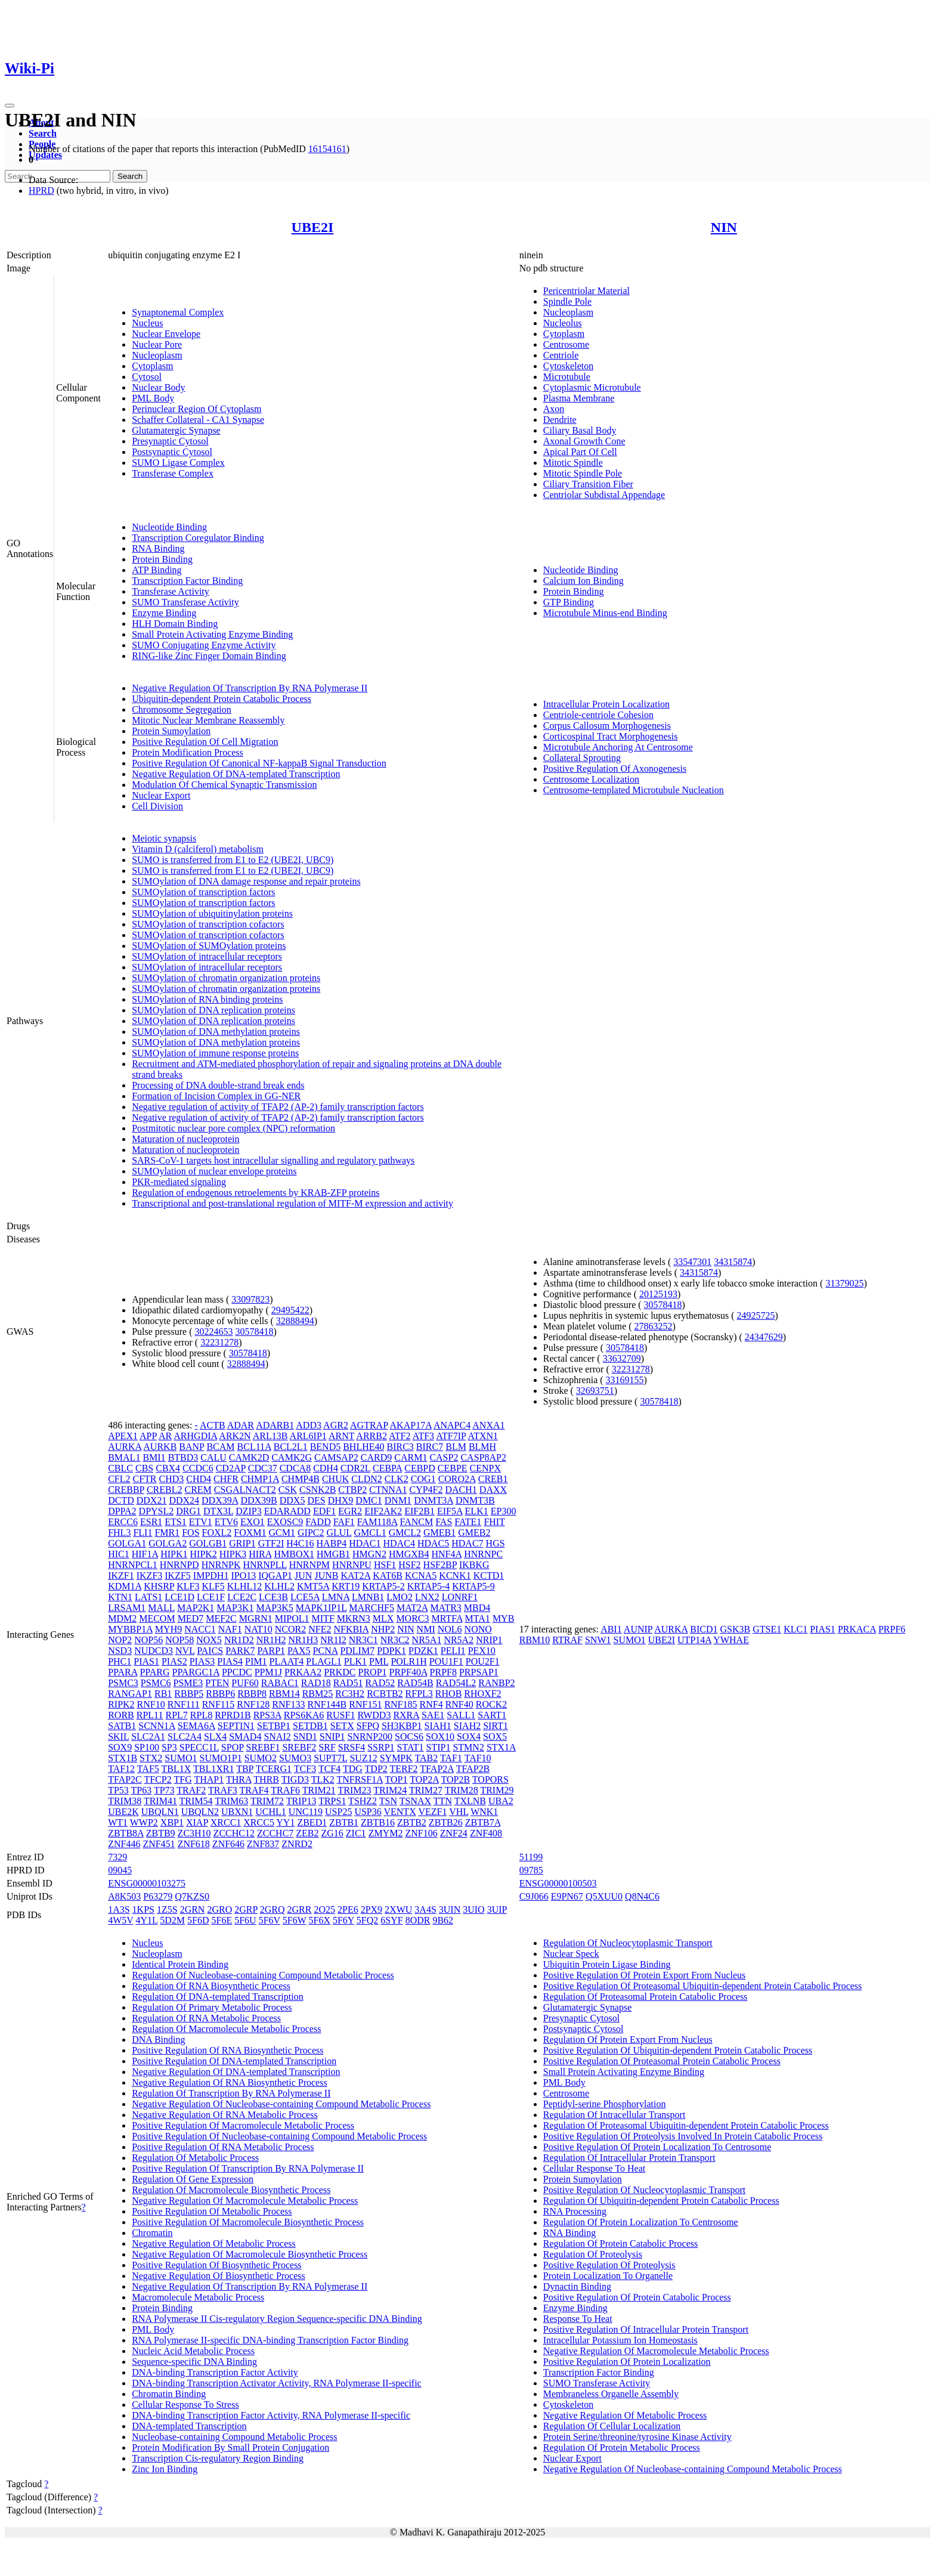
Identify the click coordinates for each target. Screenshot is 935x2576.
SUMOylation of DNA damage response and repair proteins (246, 881)
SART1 (492, 1715)
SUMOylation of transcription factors (203, 892)
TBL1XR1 (213, 1769)
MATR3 (445, 1608)
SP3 (169, 1747)
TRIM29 (496, 1790)
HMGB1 (333, 1554)
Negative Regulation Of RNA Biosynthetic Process (229, 2082)
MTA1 (477, 1618)
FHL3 (119, 1532)
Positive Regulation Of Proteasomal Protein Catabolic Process (662, 2061)
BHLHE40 (363, 1447)
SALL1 (461, 1715)
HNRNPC (483, 1554)
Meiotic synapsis (164, 838)
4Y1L (147, 1920)
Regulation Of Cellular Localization (612, 2426)
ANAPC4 (452, 1425)
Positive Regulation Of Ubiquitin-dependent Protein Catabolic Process (677, 2050)
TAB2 (426, 1758)
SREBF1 (263, 1747)
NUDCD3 (153, 1651)
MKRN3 (353, 1618)
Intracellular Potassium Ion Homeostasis (620, 2340)
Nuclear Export (161, 795)
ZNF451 (159, 1844)
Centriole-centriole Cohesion (598, 715)
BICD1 (703, 1629)
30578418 (254, 1331)
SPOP (232, 1747)
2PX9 (371, 1909)
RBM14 (284, 1694)
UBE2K (123, 1812)
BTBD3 (183, 1457)
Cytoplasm (152, 366)
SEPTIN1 (236, 1726)
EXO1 (252, 1522)
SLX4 (215, 1736)
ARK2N (234, 1436)
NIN (724, 227)
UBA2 (500, 1801)
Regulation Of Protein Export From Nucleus (628, 2039)
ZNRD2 (296, 1844)
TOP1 (396, 1779)
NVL (184, 1651)
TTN (443, 1801)
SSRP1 (380, 1747)
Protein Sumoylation (171, 731)
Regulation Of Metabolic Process (195, 2158)
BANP (191, 1447)
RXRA (406, 1715)
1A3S (118, 1909)
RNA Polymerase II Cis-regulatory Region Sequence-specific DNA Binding (277, 2319)
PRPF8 (443, 1672)
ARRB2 (371, 1436)
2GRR (299, 1909)
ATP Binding (156, 570)
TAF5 (148, 1769)
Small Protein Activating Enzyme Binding (212, 634)
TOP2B (455, 1779)
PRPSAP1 (479, 1672)
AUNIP (638, 1629)
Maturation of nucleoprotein (185, 1139)
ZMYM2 (386, 1833)
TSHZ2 (362, 1801)
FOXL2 (217, 1532)
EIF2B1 (419, 1511)
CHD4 (198, 1479)
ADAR (240, 1425)
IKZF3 (150, 1575)
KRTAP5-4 (428, 1586)
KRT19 (346, 1586)
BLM (455, 1447)
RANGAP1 (130, 1694)
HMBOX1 (294, 1554)
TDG (353, 1769)
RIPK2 (121, 1704)
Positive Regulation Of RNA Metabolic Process (223, 2147)
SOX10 (440, 1736)
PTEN (217, 1683)
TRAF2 (191, 1790)
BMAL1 (124, 1457)
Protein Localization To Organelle (608, 2276)
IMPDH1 (211, 1575)
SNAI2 (277, 1736)
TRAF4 (254, 1790)
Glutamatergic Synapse (176, 430)
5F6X (319, 1920)
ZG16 (332, 1833)
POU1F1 (446, 1661)
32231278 (219, 1342)
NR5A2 (458, 1640)
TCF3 (305, 1769)
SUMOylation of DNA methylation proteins (216, 1031)
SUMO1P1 (221, 1758)
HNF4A (446, 1554)
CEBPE (453, 1468)
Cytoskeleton (568, 366)
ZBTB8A (126, 1833)
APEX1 (123, 1436)
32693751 (595, 1391)
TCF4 (329, 1769)
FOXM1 (250, 1532)
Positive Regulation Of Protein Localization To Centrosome (657, 2147)
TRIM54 (196, 1801)
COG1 (423, 1479)
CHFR (226, 1479)
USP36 (367, 1812)
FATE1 (467, 1522)
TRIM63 (231, 1801)
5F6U (245, 1920)
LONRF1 (460, 1597)
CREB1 (493, 1479)
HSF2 (409, 1565)
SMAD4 (245, 1736)
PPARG (154, 1672)
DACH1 (460, 1490)
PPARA (122, 1672)
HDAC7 (467, 1543)
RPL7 (176, 1715)
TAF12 (121, 1769)
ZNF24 (454, 1833)
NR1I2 (333, 1640)
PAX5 (299, 1651)
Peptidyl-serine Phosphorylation (604, 2104)
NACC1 (199, 1629)
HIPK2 (203, 1554)
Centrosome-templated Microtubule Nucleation (633, 790)
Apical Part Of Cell (580, 452)
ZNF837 (263, 1844)
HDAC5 (433, 1543)
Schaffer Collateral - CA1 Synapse (198, 420)
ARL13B (270, 1436)
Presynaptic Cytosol (170, 441)
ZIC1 (356, 1833)
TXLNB (470, 1801)
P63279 (157, 1896)
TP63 (141, 1790)
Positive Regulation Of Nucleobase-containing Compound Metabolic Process (279, 2136)
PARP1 (271, 1651)
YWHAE (731, 1640)
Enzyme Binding (164, 613)
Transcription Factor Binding (187, 581)
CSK (287, 1490)
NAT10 (258, 1629)
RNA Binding (158, 548)
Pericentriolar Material (586, 291)
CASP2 (443, 1457)
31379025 (844, 1283)
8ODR (418, 1920)
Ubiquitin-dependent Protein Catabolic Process (221, 699)
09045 (120, 1870)
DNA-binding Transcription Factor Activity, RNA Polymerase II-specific (271, 2415)
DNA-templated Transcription (189, 2426)
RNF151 (365, 1704)
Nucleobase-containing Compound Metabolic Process (234, 2437)
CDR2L (355, 1468)
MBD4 (477, 1608)
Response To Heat (577, 2319)
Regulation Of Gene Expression (192, 2179)
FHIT (494, 1522)
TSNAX (415, 1801)
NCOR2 (290, 1629)
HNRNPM (309, 1565)
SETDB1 (310, 1726)
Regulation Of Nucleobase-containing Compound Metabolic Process (263, 1975)
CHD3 (171, 1479)
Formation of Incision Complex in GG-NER (216, 1096)
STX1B (122, 1758)
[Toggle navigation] (9, 105)
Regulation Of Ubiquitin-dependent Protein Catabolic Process (661, 2200)
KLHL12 (244, 1586)
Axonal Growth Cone (584, 441)
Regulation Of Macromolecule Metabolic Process (226, 2029)
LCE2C (241, 1597)
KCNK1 (454, 1575)
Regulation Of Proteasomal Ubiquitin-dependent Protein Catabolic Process (686, 2125)
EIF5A (450, 1511)
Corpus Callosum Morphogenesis (607, 725)
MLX (383, 1618)
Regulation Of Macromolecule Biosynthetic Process (231, 2190)
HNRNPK (221, 1565)
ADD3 (308, 1425)
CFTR (145, 1479)
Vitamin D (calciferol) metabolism (198, 849)
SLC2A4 (185, 1736)
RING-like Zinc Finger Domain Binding (209, 656)
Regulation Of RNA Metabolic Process (206, 2018)
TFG (182, 1779)
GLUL (338, 1532)
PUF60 (244, 1683)
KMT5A (313, 1586)
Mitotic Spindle (573, 462)
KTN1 (120, 1597)
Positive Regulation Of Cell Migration (205, 742)
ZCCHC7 (275, 1833)
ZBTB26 (446, 1822)
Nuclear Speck (571, 1954)
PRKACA (857, 1629)
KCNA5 (420, 1575)
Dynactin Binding (577, 2286)
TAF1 (451, 1758)
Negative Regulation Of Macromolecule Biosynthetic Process (249, 2254)
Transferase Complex (172, 473)
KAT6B (388, 1575)
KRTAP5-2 (383, 1586)
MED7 (191, 1618)
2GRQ (272, 1909)
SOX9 (120, 1747)
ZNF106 (421, 1833)
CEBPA (387, 1468)
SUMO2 (260, 1758)
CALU (213, 1457)
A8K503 (124, 1896)
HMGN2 (369, 1554)
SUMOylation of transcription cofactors (208, 924)
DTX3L (218, 1511)
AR (165, 1436)
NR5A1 (427, 1640)
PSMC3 (123, 1683)
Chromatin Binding (169, 2394)
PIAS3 (202, 1661)
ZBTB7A (483, 1822)
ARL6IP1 (308, 1436)
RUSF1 (340, 1715)
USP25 (338, 1812)
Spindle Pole (567, 301)
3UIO (473, 1909)
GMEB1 (439, 1532)
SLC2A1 (148, 1736)
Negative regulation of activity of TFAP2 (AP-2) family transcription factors (278, 1107)
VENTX (399, 1812)
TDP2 (376, 1769)
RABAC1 (280, 1683)
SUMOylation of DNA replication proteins (213, 1010)
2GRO (219, 1909)
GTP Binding (568, 602)
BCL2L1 (291, 1447)
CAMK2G (291, 1457)
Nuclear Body (158, 387)
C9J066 (534, 1896)
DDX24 (184, 1500)
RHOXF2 (482, 1694)
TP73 (164, 1790)
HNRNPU (351, 1565)
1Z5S (167, 1909)
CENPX (485, 1468)
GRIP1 (242, 1543)
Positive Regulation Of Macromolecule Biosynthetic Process (248, 2222)
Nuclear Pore (157, 344)
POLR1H (408, 1661)
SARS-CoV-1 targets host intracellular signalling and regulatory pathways (273, 1160)
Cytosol (147, 377)
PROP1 (372, 1672)
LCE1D (179, 1597)
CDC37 (262, 1468)
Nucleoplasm (157, 355)
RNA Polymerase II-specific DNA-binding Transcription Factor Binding (270, 2340)
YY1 (285, 1822)
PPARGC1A (195, 1672)
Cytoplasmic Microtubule (592, 387)
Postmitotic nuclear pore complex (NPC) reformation (233, 1128)
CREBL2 (164, 1490)
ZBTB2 (411, 1822)
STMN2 (468, 1747)
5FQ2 (367, 1920)
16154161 (327, 149)
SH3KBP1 (402, 1726)
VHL (458, 1812)
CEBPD (419, 1468)
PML (378, 1661)
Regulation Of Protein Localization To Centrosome (640, 2222)
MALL (161, 1608)
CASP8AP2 (483, 1457)
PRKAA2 (302, 1672)
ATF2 (399, 1436)
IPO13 (243, 1575)
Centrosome (566, 344)
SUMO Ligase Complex (178, 462)
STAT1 (410, 1747)
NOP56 (148, 1640)
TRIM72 (267, 1801)
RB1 (163, 1694)
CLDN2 (366, 1479)
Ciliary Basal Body (580, 430)
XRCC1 (226, 1822)
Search (43, 133)
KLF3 (188, 1586)
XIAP (197, 1822)
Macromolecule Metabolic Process (198, 2297)
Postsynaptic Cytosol (172, 452)
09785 (531, 1870)
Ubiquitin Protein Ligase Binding (607, 1964)
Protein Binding (162, 559)
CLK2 (396, 1479)
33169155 (625, 1380)
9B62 (442, 1920)
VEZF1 (432, 1812)
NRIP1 (489, 1640)
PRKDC (339, 1672)
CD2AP (231, 1468)
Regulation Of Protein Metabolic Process (621, 2447)
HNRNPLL (264, 1565)
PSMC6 (156, 1683)
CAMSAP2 (336, 1457)
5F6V (269, 1920)
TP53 (118, 1790)
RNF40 (459, 1704)
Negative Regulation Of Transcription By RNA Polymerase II (249, 688)
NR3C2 (395, 1640)
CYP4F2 (425, 1490)
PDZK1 (423, 1651)
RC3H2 (349, 1694)
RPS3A (267, 1715)
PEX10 (482, 1651)
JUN (303, 1575)
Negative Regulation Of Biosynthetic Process (218, 2276)
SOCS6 (409, 1736)
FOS (190, 1532)
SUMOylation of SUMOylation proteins (209, 946)
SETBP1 (273, 1726)
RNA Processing (574, 2211)
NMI (426, 1629)
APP (148, 1436)
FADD (317, 1522)
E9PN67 (567, 1896)
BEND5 (325, 1447)
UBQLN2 (200, 1812)
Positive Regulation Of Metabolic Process (212, 2211)
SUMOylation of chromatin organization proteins (226, 978)
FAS (443, 1522)
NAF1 (230, 1629)
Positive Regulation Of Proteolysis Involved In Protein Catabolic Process (682, 2136)
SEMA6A (196, 1726)
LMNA (335, 1597)
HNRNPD (179, 1565)
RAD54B (415, 1683)
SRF (326, 1747)
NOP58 (179, 1640)
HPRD (41, 190)
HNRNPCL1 (132, 1565)
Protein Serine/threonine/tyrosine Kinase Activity (637, 2437)
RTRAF (567, 1640)
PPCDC (237, 1672)
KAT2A (355, 1575)
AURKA (124, 1447)
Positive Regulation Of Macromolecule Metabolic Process (243, 2125)
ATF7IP (451, 1436)
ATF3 (423, 1436)
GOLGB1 (208, 1543)
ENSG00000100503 (558, 1883)
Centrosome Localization (591, 779)
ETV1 (200, 1522)
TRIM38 (124, 1801)
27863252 (653, 1326)
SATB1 (122, 1726)
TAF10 (478, 1758)
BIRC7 (429, 1447)
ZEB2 (307, 1833)
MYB (503, 1618)
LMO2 (399, 1597)
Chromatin (152, 2233)
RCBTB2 (385, 1694)
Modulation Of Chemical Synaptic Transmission (224, 785)
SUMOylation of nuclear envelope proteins (214, 1171)
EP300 (503, 1511)
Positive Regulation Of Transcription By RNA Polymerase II (248, 2168)
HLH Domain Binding (175, 624)
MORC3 (412, 1618)
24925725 (756, 1315)
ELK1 (476, 1511)
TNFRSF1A (359, 1779)
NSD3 (120, 1651)
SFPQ (368, 1726)
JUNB (326, 1575)
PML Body (153, 398)
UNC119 (306, 1812)
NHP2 (383, 1629)
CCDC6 (197, 1468)
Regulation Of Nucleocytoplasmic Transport (628, 1943)
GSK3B (735, 1629)
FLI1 (142, 1532)
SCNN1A (156, 1726)
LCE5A (305, 1597)
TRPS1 (332, 1801)
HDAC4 (399, 1543)
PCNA (325, 1651)
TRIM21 (319, 1790)
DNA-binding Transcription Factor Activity (215, 2372)
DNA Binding (158, 2039)
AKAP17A (411, 1425)
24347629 (764, 1337)
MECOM (157, 1618)
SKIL (118, 1736)
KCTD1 (488, 1575)
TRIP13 (301, 1801)
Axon (554, 409)
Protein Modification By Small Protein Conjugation (230, 2447)
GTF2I (271, 1543)
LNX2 (427, 1597)
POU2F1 (483, 1661)
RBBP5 (188, 1694)
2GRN (192, 1909)
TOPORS (490, 1779)
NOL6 (450, 1629)
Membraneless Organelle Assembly (611, 2394)
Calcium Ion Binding (583, 581)
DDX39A (220, 1500)
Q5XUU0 (604, 1896)
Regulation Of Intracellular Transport (614, 2115)
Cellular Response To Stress (185, 2404)
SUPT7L (330, 1758)
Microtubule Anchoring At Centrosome (618, 747)
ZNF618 (194, 1844)
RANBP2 (496, 1683)
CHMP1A (260, 1479)
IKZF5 (178, 1575)
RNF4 (431, 1704)
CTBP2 (352, 1490)
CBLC (120, 1468)
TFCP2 (157, 1779)
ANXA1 (488, 1425)
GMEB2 (474, 1532)
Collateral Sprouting (582, 758)
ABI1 (611, 1629)
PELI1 (453, 1651)
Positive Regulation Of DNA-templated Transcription (234, 2061)
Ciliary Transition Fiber (588, 484)
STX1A (501, 1747)
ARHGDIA (195, 1436)
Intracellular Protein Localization (606, 704)
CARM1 (410, 1457)
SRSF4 (351, 1747)
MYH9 (168, 1629)
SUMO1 (181, 1758)
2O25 (324, 1909)
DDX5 (292, 1500)
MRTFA (447, 1618)
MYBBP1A (130, 1629)
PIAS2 (174, 1661)
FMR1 (166, 1532)
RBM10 (534, 1640)
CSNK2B (317, 1490)
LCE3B (273, 1597)
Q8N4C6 (642, 1896)
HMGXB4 (409, 1554)
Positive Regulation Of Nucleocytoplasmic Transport (644, 2190)
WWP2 (144, 1822)
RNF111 (184, 1704)
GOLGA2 (167, 1543)
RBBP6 (220, 1694)
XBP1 (172, 1822)
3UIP (497, 1909)
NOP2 (120, 1640)
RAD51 (348, 1683)
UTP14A (694, 1640)
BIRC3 (400, 1447)
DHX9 (341, 1500)
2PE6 (348, 1909)
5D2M (172, 1920)
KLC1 (795, 1629)
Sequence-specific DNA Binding (194, 2362)
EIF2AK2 (383, 1511)
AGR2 (335, 1425)
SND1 (305, 1736)
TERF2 (404, 1769)
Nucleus (147, 323)
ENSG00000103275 (146, 1883)
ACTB (212, 1425)
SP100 (146, 1747)
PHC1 (119, 1661)
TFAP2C (125, 1779)
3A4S (425, 1909)
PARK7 (240, 1651)
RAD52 (380, 1683)
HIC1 (118, 1554)
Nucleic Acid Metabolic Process (193, 2351)
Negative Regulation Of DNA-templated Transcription (236, 774)
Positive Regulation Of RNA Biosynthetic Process (227, 2050)
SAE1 (433, 1715)
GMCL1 (370, 1532)
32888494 (295, 1321)
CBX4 (168, 1468)
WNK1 (484, 1812)
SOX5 (495, 1736)
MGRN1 (256, 1618)
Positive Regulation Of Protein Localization (627, 2362)
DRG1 (188, 1511)
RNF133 (288, 1704)
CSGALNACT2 (245, 1490)
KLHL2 (279, 1586)
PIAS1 (146, 1661)
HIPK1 (173, 1554)
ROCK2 (491, 1704)
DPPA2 (122, 1511)
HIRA (260, 1554)
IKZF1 (121, 1575)
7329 (117, 1857)
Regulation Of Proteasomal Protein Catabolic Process (645, 1996)
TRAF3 (222, 1790)
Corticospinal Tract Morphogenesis (610, 736)
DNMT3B (475, 1500)
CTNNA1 (388, 1490)
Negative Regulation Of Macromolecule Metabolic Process (245, 2200)
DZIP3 (249, 1511)
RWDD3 (374, 1715)
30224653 (213, 1331)
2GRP (246, 1909)
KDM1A (124, 1586)
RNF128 (253, 1704)
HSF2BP (440, 1565)
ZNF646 (228, 1844)
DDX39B (258, 1500)
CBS (144, 1468)
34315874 (733, 1262)
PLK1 (355, 1661)
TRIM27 (425, 1790)
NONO (478, 1629)
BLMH (482, 1447)
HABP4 (332, 1543)
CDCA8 (295, 1468)
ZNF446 (124, 1844)
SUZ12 (363, 1758)
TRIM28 (461, 1790)
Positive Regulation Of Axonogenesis (614, 768)
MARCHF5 (371, 1608)
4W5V (120, 1920)
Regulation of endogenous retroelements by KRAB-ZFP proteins (255, 1193)
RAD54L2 (456, 1683)
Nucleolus (562, 323)
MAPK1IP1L (321, 1608)
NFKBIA (351, 1629)
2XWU (398, 1909)
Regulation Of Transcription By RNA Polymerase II (231, 2093)
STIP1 (438, 1747)
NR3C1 (363, 1640)
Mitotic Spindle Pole (582, 473)
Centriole (561, 355)
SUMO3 (295, 1758)
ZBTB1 (343, 1822)
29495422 (290, 1310)
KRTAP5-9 (473, 1586)
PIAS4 (230, 1661)
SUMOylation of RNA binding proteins (207, 999)
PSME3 (188, 1683)
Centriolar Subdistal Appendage (604, 495)
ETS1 (175, 1522)
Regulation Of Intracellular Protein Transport (629, 2158)
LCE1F (211, 1597)
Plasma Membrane (579, 398)
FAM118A (377, 1522)
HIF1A (145, 1554)
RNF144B (326, 1704)
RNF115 (218, 1704)
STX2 (151, 1758)
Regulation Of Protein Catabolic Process (620, 2243)
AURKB (160, 1447)
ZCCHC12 (234, 1833)
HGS (495, 1543)
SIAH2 (467, 1726)
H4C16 (300, 1543)
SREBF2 (299, 1747)
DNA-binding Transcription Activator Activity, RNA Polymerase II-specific (277, 2383)
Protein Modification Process (187, 752)
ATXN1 (483, 1436)
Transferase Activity (170, 591)
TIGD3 (295, 1779)
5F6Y (343, 1920)
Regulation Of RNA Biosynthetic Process (211, 1986)
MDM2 (122, 1618)
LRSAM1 (126, 1608)
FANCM (416, 1522)
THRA (239, 1779)
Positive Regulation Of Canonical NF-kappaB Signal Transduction (259, 763)
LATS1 (148, 1597)
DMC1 (368, 1500)
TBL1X (176, 1769)
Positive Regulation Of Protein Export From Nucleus (644, 1975)
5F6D (198, 1920)
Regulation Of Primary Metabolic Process (212, 2007)
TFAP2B (473, 1769)
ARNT (341, 1436)
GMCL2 (405, 1532)
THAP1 (209, 1779)
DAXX (493, 1490)
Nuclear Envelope (166, 334)
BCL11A (254, 1447)
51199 (531, 1857)
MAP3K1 (234, 1608)
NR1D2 (239, 1640)
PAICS (210, 1651)
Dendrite (560, 420)
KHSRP (159, 1586)
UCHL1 (270, 1812)
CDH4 (325, 1468)
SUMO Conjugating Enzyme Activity (203, 645)
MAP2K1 (195, 1608)
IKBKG (474, 1565)
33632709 (622, 1358)
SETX (342, 1726)
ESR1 (151, 1522)
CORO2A (457, 1479)
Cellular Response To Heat (594, 2168)
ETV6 (226, 1522)
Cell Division (157, 806)
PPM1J (268, 1672)
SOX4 (469, 1736)
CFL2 (119, 1479)
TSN (388, 1801)
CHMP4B (300, 1479)
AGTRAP (369, 1425)
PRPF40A (408, 1672)
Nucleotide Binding (169, 527)
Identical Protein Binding (180, 1964)
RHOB (448, 1694)
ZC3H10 (194, 1833)
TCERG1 (274, 1769)
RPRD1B (232, 1715)
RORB (121, 1715)
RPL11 (150, 1715)
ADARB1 (275, 1425)
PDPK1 (391, 1651)
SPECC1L (199, 1747)
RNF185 (400, 1704)
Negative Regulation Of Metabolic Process (214, 2243)
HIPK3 (232, 1554)
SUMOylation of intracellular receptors (207, 956)
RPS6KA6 (304, 1715)
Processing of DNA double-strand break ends (218, 1085)
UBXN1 (237, 1812)
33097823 (250, 1299)
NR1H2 (271, 1640)
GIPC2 (311, 1532)
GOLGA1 (127, 1543)
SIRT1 (495, 1726)
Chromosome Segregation (181, 709)
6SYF (391, 1920)
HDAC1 (364, 1543)
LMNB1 (368, 1597)
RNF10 (151, 1704)
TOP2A (424, 1779)
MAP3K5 (274, 1608)
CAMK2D (249, 1457)
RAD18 (316, 1683)
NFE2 (319, 1629)
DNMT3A (433, 1500)
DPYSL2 (156, 1511)
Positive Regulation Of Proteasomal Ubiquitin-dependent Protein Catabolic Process (702, 1986)
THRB (266, 1779)
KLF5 (213, 1586)
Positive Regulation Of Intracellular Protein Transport (645, 2329)
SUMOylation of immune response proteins (215, 1053)
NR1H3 (303, 1640)
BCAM (220, 1447)
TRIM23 (354, 1790)
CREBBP (126, 1490)
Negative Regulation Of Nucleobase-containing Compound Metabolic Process (281, 2104)
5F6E (222, 1920)
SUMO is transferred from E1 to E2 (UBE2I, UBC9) (232, 860)
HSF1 (385, 1565)
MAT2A (412, 1608)
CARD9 (376, 1457)
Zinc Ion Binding (164, 2469)
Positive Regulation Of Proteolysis (609, 2265)
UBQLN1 (160, 1812)
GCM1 (282, 1532)
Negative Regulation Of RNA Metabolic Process (225, 2115)
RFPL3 (419, 1694)
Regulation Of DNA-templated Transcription (218, 1996)
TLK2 (323, 1779)
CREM (197, 1490)
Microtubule (566, 377)
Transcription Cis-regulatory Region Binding (218, 2458)
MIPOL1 (292, 1618)
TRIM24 (390, 1790)
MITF (323, 1618)
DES (316, 1500)
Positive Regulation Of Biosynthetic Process (216, 2265)
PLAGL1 (324, 1661)
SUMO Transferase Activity (185, 602)
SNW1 (598, 1640)
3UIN (449, 1909)
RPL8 (201, 1715)
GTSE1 (767, 1629)
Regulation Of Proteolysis (592, 2254)
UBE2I (313, 227)
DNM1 (398, 1500)
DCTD (121, 1500)
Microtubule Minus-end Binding (605, 613)
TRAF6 (285, 1790)
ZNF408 (486, 1833)
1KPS (143, 1909)
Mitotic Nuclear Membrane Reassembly (208, 720)
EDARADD (287, 1511)
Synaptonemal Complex (178, 312)
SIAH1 (438, 1726)
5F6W (294, 1920)
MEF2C (221, 1618)
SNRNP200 (369, 1736)
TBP (244, 1769)
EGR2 (350, 1511)
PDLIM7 (357, 1651)
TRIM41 (160, 1801)
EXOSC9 (285, 1522)
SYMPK (396, 1758)
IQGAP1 (275, 1575)
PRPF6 (891, 1629)
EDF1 (324, 1511)
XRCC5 (258, 1822)
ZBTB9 (160, 1833)
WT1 (118, 1822)
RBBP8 (252, 1694)
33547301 (692, 1262)
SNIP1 (332, 1736)
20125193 (658, 1294)
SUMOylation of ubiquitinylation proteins (212, 913)
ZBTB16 (378, 1822)
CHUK (335, 1479)
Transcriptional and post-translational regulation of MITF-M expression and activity (292, 1203)
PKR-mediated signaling (179, 1182)
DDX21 (152, 1500)
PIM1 (256, 1661)
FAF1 (344, 1522)
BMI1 (154, 1457)
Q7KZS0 (192, 1896)
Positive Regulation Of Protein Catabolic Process (637, 2297)
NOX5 (209, 1640)
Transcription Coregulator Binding (198, 538)
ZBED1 (312, 1822)
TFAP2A (437, 1769)
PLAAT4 (286, 1661)
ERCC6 (123, 1522)
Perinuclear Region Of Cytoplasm (196, 409)
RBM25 (317, 1694)
